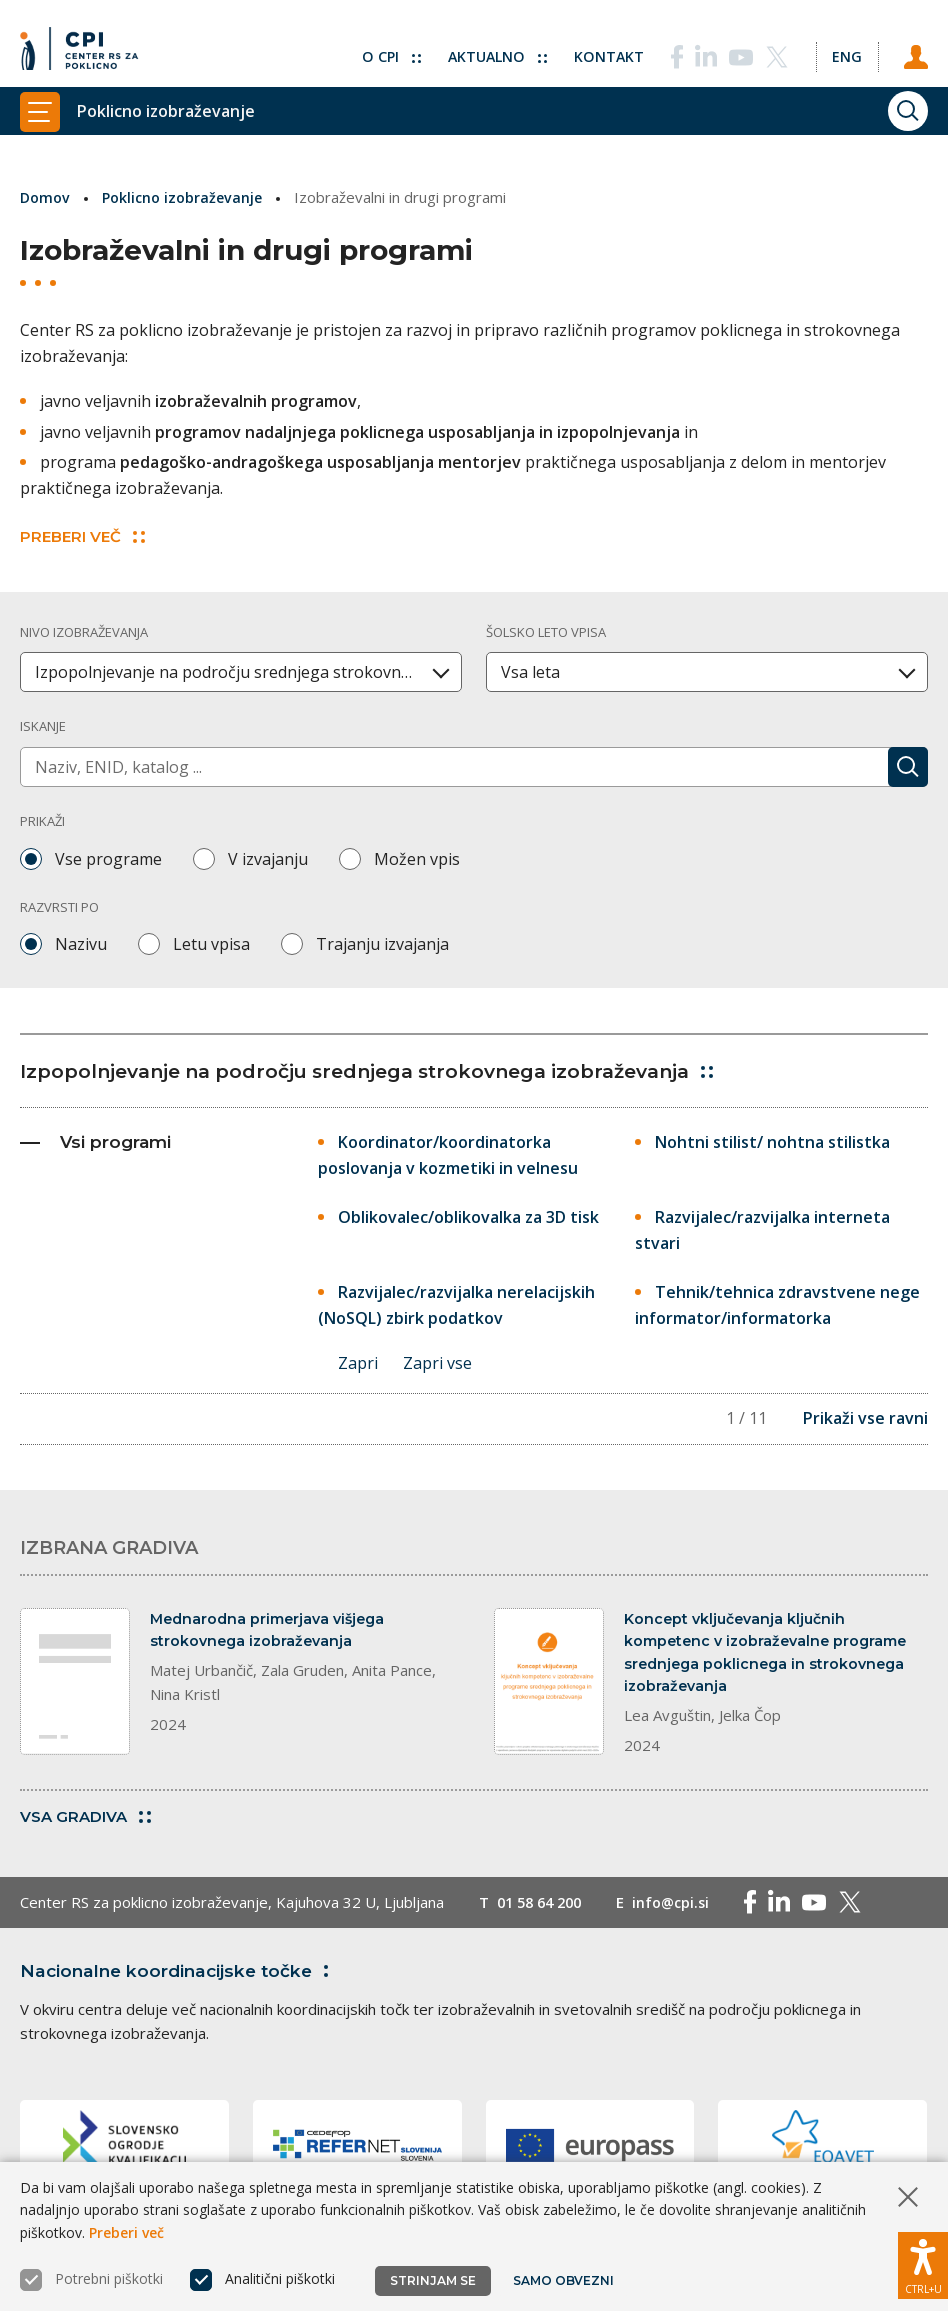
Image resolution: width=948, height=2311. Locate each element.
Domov (46, 197)
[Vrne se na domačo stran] (84, 45)
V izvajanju (268, 858)
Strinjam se (433, 2280)
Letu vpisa (211, 944)
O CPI (381, 45)
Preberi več (126, 2232)
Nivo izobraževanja (84, 631)
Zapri (358, 1364)
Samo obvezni (564, 2280)
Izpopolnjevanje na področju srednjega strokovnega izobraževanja (383, 1070)
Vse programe (108, 858)
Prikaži (42, 821)
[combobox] (241, 672)
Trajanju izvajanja (382, 944)
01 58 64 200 (543, 1911)
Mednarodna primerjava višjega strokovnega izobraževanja (273, 1632)
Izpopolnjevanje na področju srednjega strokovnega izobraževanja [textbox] (248, 672)
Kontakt (603, 45)
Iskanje (43, 726)
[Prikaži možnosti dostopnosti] (923, 2261)
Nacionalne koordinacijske (183, 1979)
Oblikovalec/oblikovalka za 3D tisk (468, 1217)
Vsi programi (95, 1141)
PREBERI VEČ (82, 535)
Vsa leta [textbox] (530, 672)
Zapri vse (439, 1364)
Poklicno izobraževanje (188, 197)
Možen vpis (417, 858)
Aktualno (489, 45)
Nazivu (81, 944)
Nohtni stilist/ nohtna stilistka (772, 1141)
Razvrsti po (59, 906)
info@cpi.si (681, 1911)
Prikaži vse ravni (865, 1420)
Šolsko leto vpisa (546, 631)
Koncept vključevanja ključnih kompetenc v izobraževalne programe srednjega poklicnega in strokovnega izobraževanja (771, 1656)
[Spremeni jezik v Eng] (844, 45)
